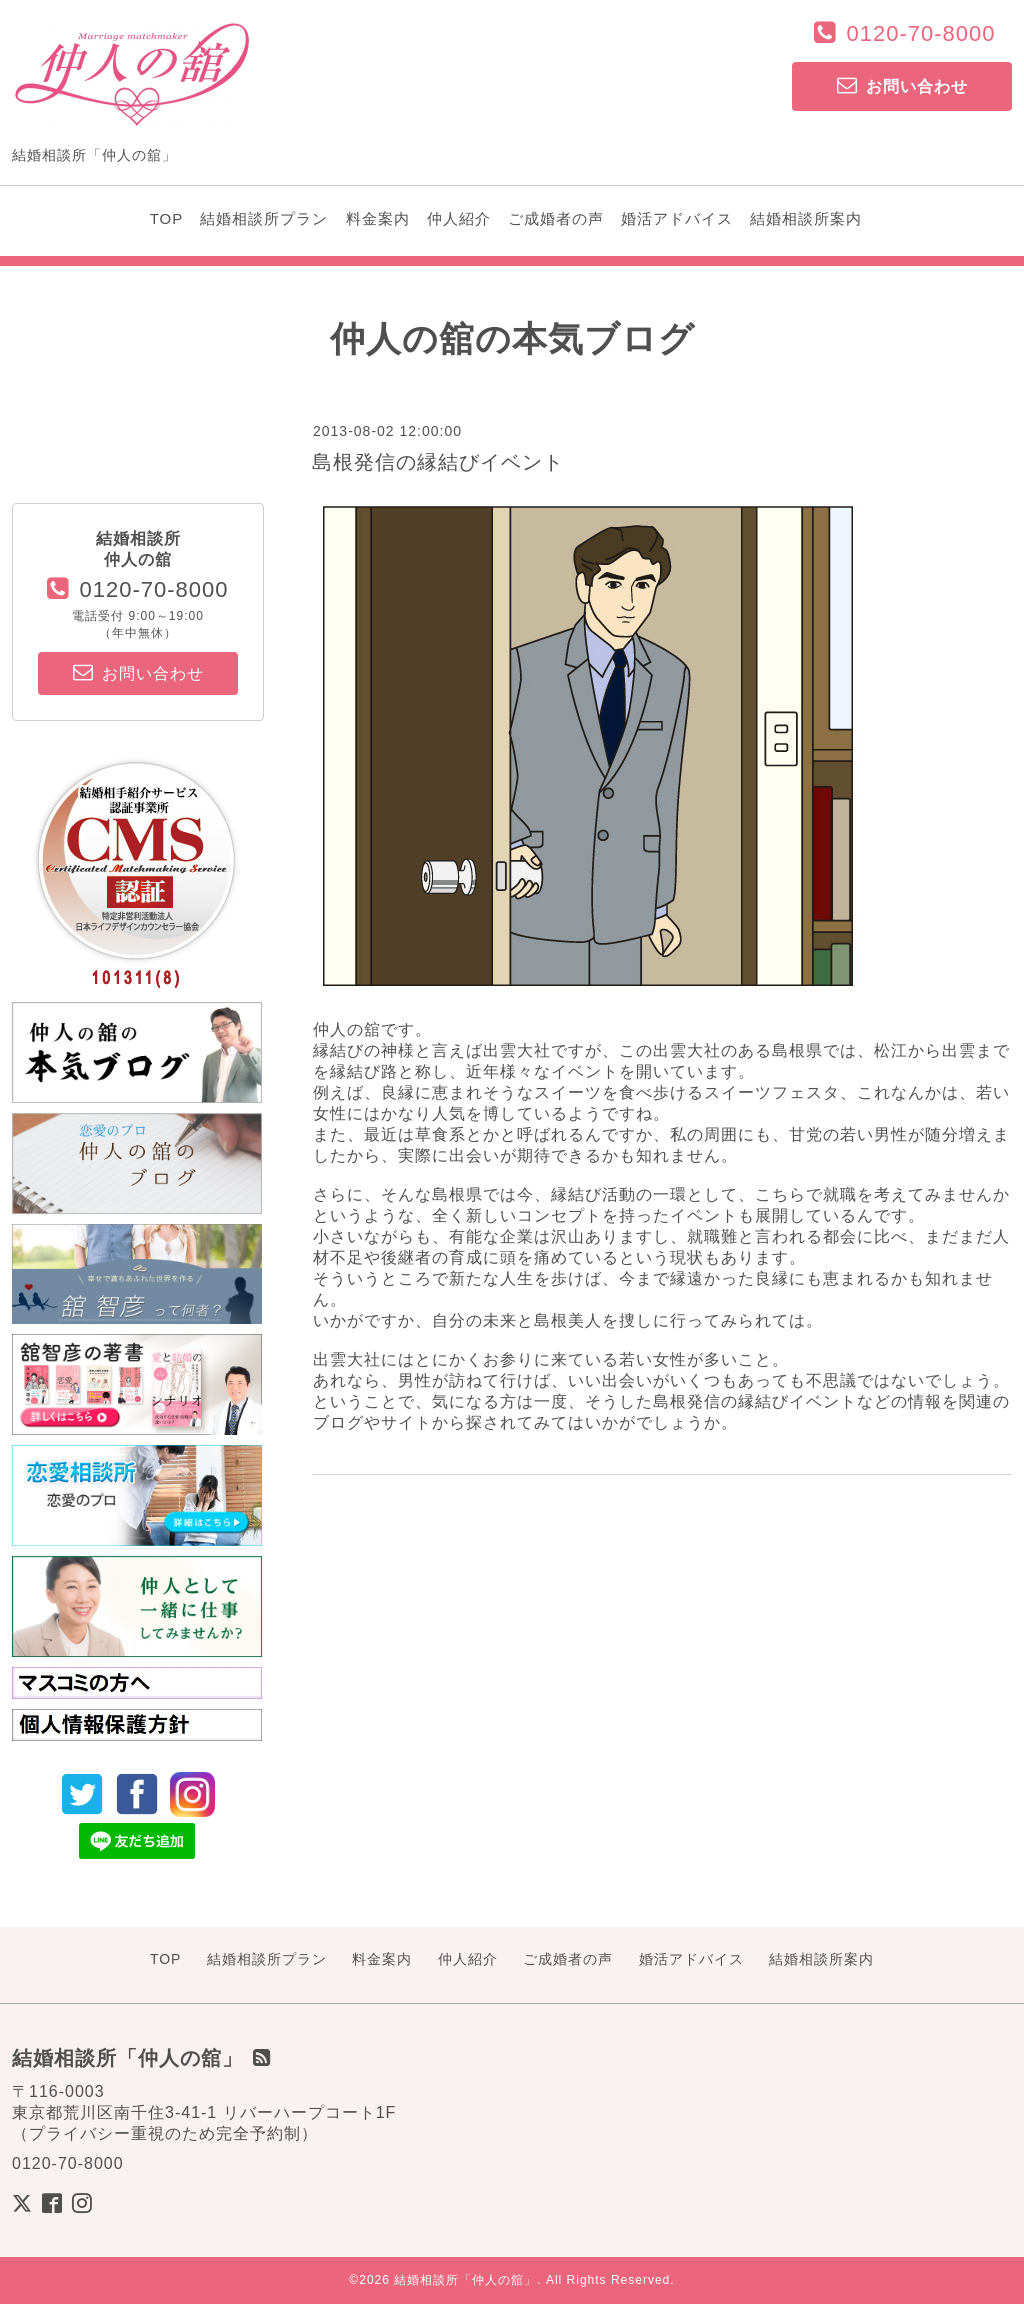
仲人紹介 (459, 218)
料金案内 (378, 218)
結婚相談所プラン (264, 218)
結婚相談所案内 (806, 218)
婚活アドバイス (677, 218)
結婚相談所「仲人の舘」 (465, 2280)
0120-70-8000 (920, 33)
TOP (167, 218)
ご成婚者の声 (556, 218)
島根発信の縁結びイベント (438, 462)
